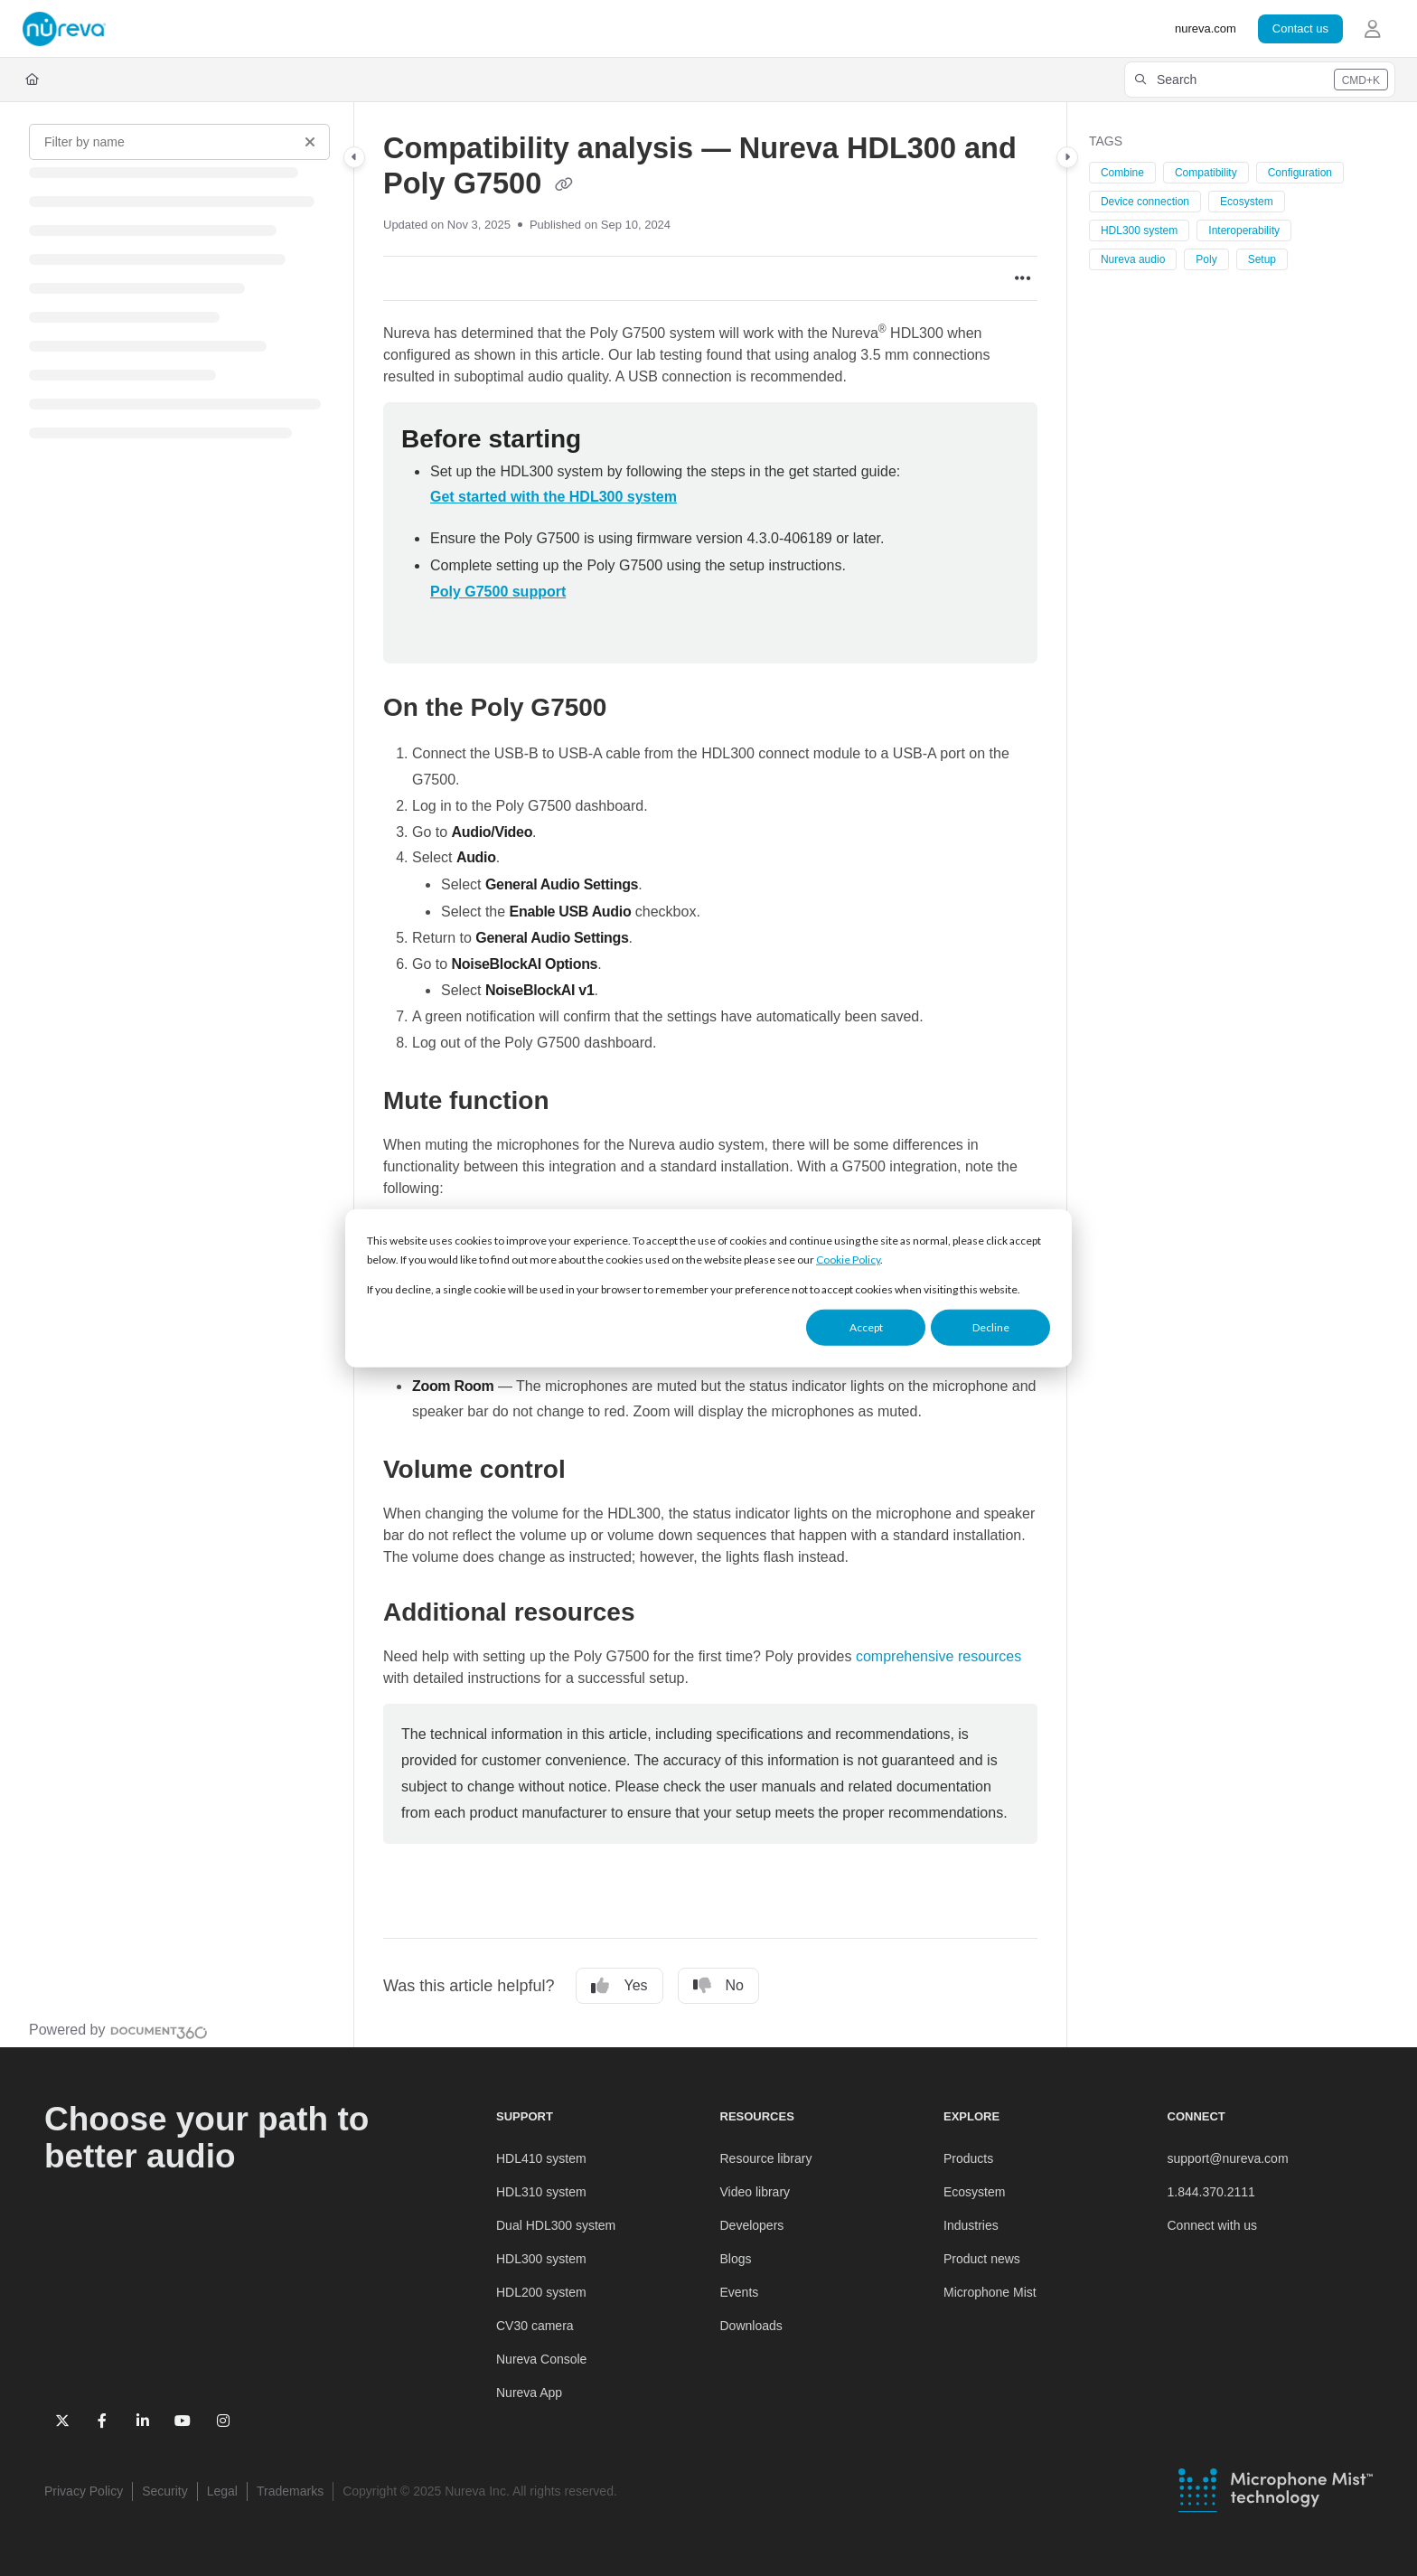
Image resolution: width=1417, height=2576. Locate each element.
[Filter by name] (179, 142)
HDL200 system (541, 2292)
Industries (971, 2225)
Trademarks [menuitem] (290, 2491)
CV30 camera (535, 2325)
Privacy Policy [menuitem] (83, 2491)
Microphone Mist (990, 2292)
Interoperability (1244, 230)
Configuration (1300, 172)
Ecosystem (1246, 201)
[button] (1259, 79)
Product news (981, 2259)
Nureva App (529, 2392)
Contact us (1300, 28)
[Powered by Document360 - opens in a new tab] (118, 2030)
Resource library (766, 2158)
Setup (1262, 259)
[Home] (32, 80)
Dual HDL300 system (555, 2225)
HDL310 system (541, 2192)
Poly (1206, 259)
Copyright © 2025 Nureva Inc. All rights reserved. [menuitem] (480, 2491)
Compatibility (1206, 172)
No (718, 1986)
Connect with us (1213, 2225)
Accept (866, 1327)
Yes (619, 1986)
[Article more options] (1023, 278)
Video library (755, 2192)
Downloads (751, 2325)
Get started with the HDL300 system (553, 496)
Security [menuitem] (165, 2491)
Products (968, 2158)
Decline (990, 1327)
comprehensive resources (938, 1656)
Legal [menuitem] (222, 2491)
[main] (710, 1074)
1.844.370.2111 (1211, 2192)
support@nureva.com (1228, 2158)
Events (739, 2292)
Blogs (736, 2259)
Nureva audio (1133, 259)
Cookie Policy (848, 1259)
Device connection (1145, 201)
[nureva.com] (1205, 29)
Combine (1122, 172)
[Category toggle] (354, 157)
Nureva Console (541, 2359)
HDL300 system (1139, 230)
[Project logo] (64, 29)
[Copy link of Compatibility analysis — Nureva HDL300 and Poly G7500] (563, 185)
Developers (752, 2225)
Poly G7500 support (498, 591)
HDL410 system (541, 2158)
